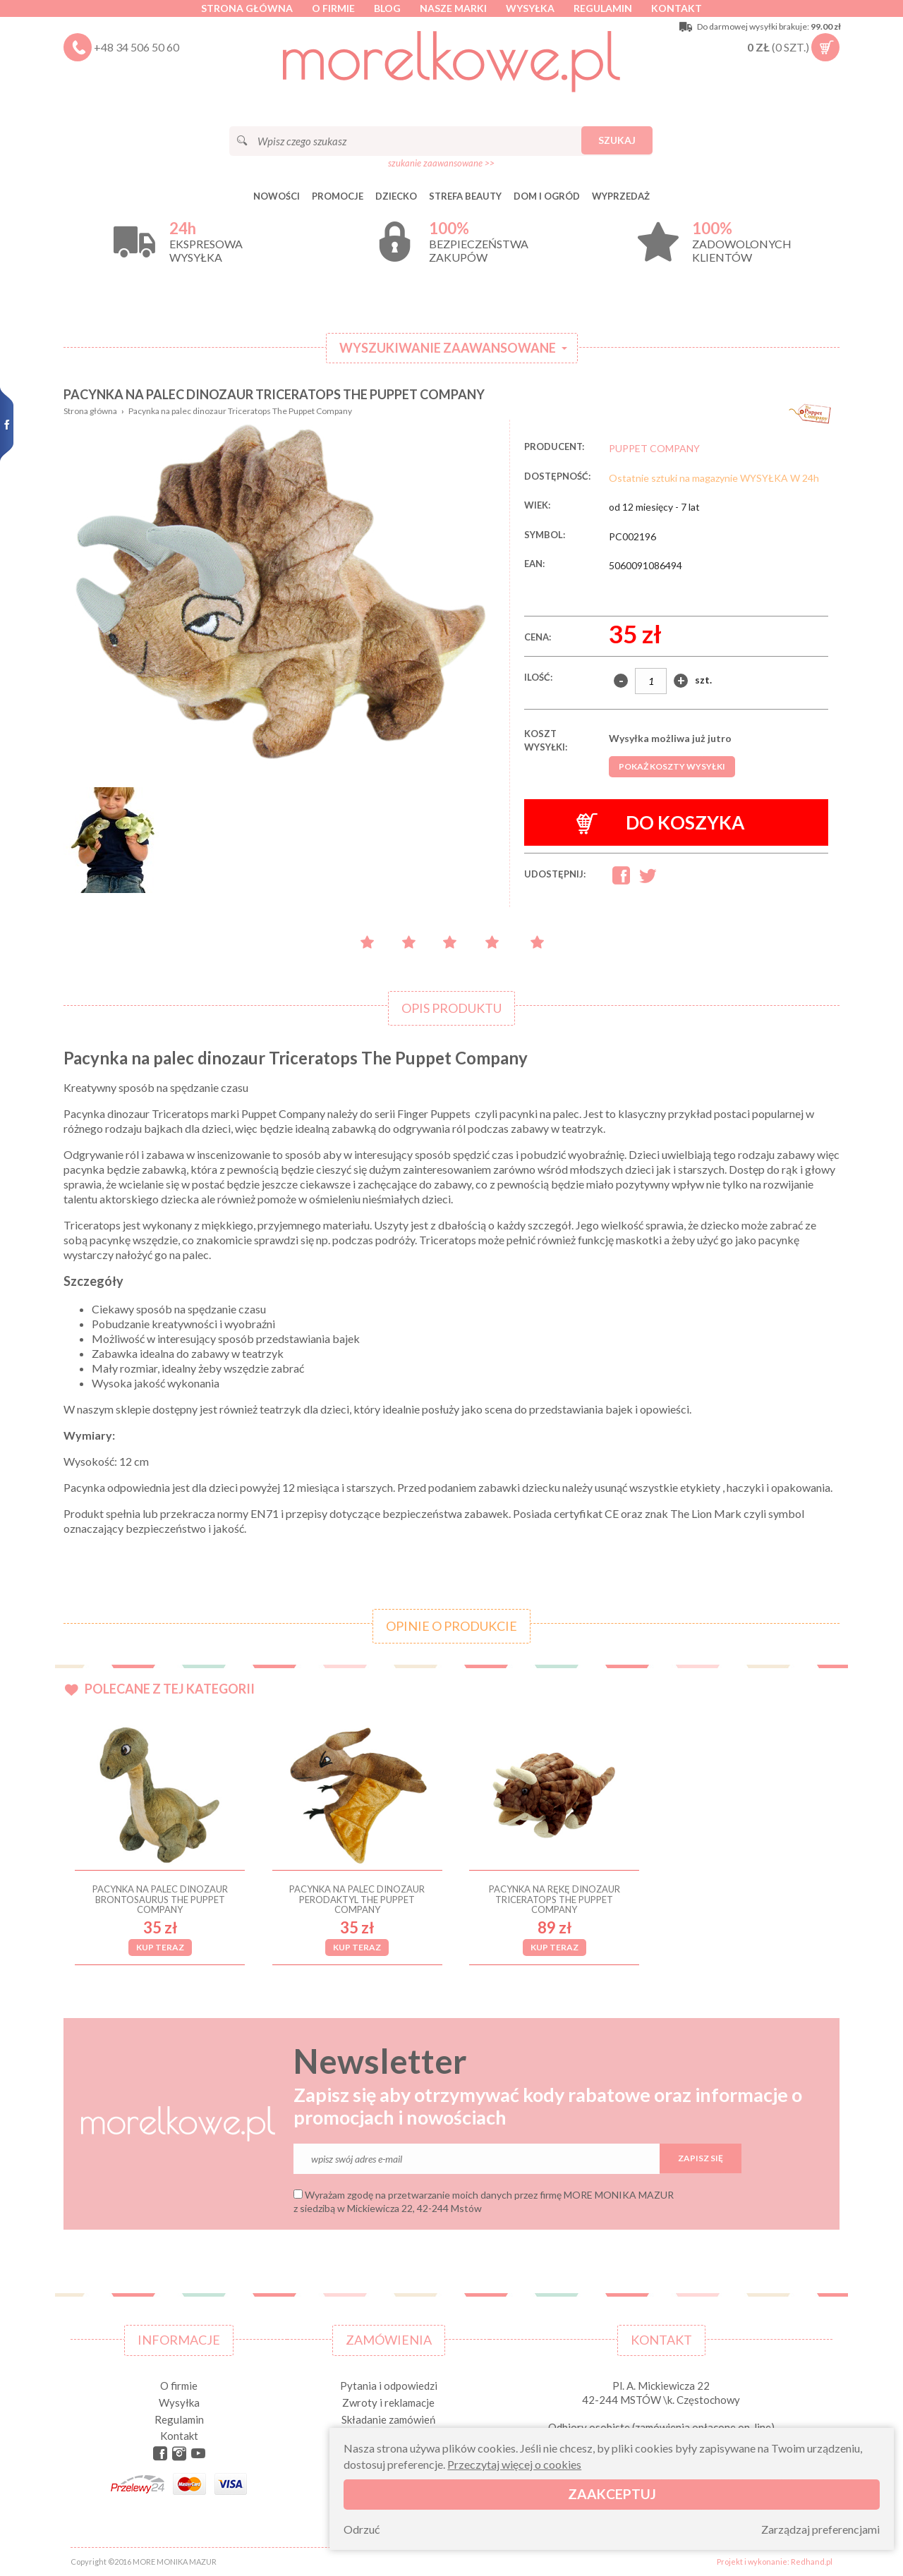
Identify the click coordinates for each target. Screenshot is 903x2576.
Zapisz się (700, 2158)
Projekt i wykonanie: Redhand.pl (774, 2561)
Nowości (276, 196)
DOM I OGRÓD (547, 196)
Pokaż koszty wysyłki (672, 766)
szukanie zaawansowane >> (441, 163)
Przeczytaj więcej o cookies (514, 2464)
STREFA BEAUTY (465, 196)
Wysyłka (530, 8)
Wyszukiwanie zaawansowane (447, 348)
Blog (387, 8)
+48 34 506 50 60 (136, 47)
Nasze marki (453, 8)
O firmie (333, 8)
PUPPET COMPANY (654, 448)
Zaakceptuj (612, 2494)
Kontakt (676, 8)
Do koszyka (660, 822)
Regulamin (603, 8)
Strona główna (247, 8)
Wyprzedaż (621, 196)
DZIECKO (396, 196)
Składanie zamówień (388, 2419)
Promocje (337, 196)
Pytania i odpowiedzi (388, 2385)
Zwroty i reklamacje (388, 2402)
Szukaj (617, 140)
